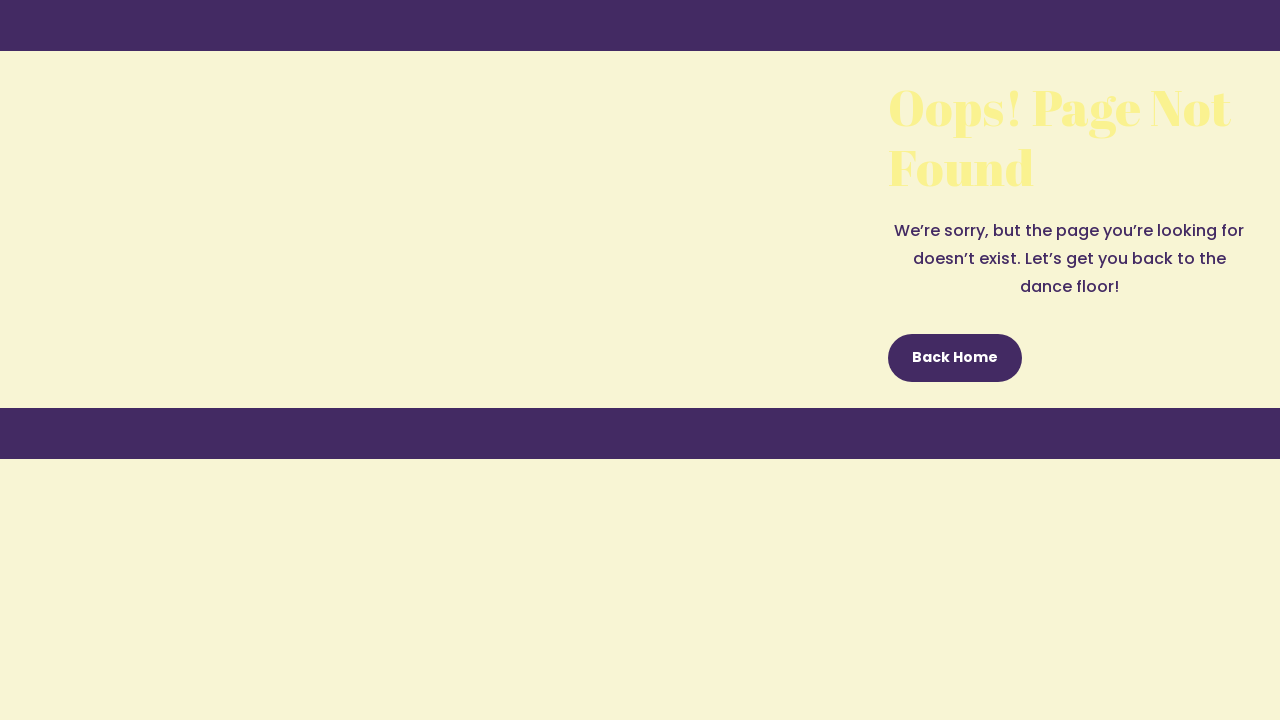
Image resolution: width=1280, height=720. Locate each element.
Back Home (955, 357)
